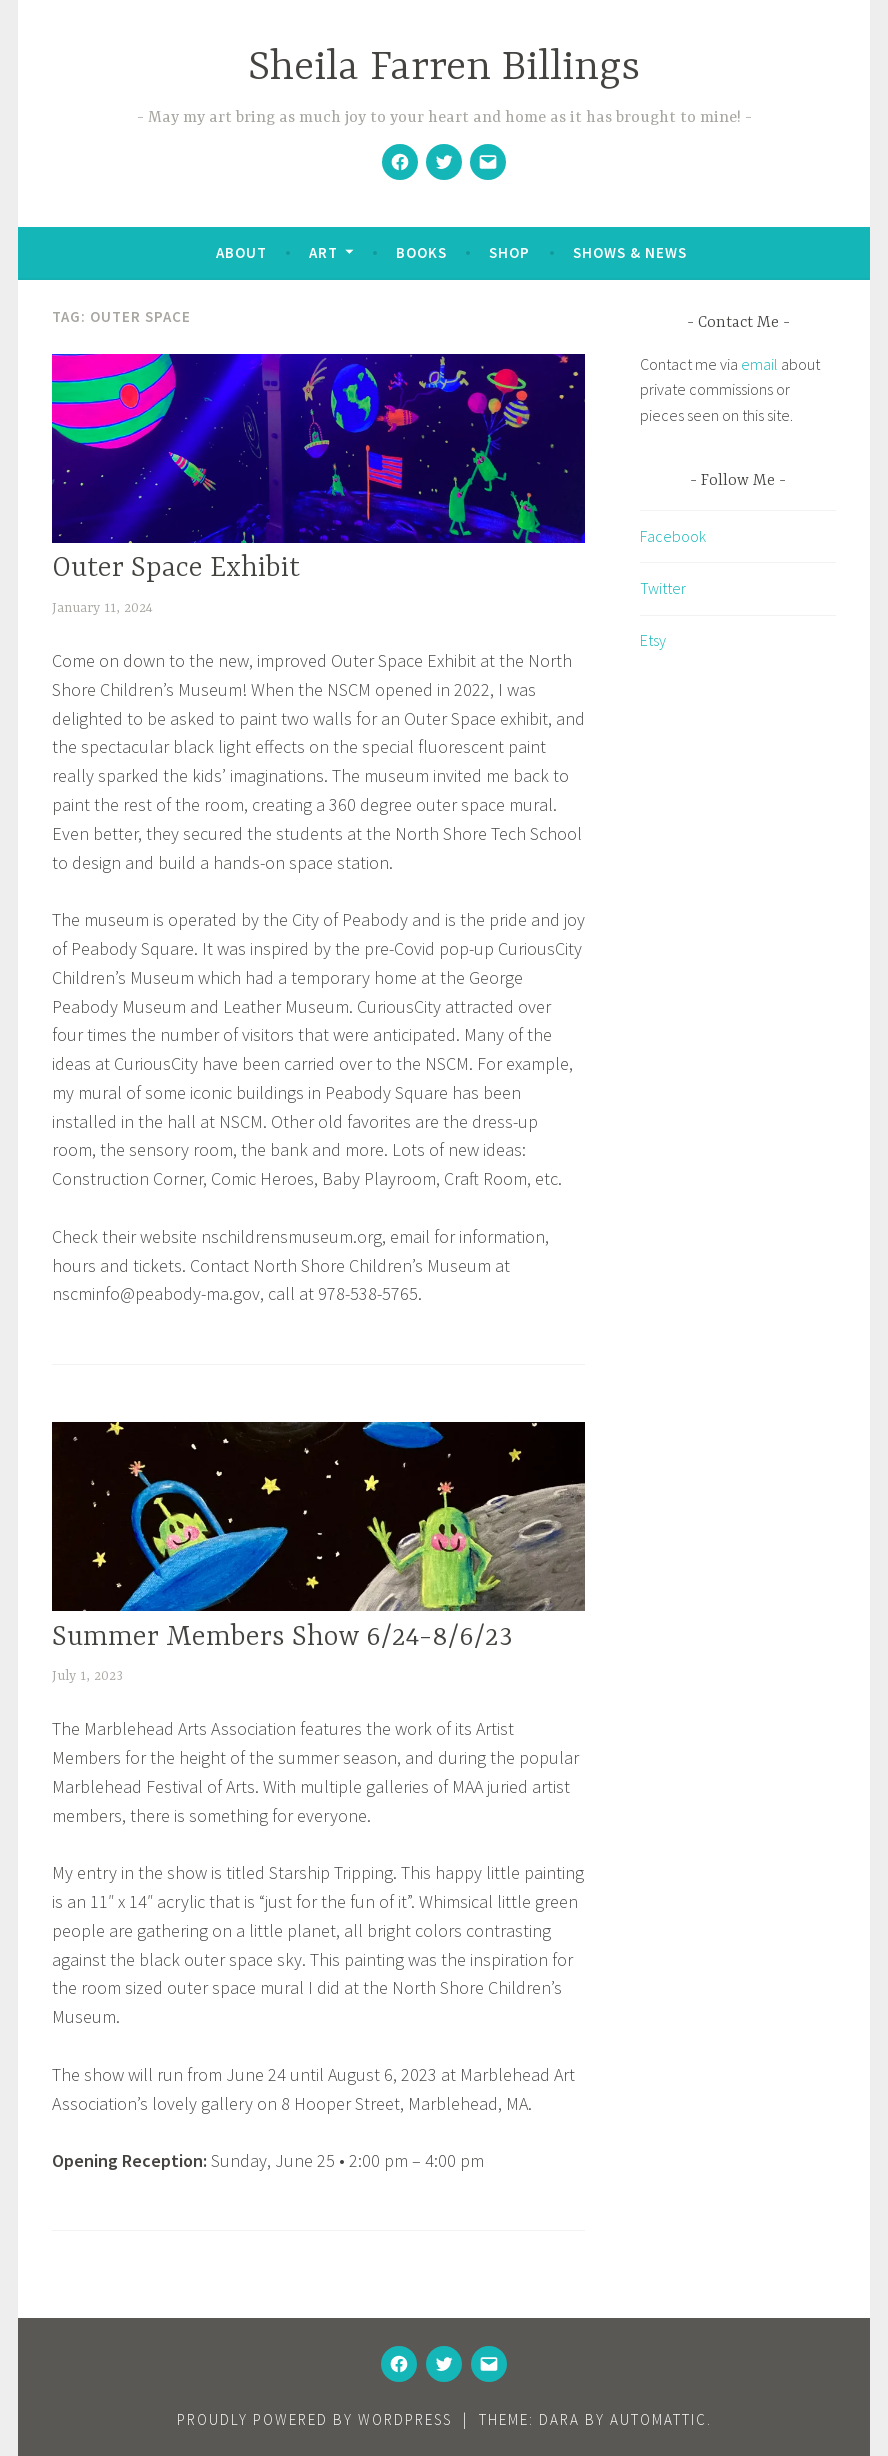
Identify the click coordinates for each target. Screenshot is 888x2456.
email (759, 364)
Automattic (658, 2419)
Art (323, 252)
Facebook (673, 536)
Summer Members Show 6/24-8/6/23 (282, 1638)
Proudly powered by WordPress (314, 2419)
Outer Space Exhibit (176, 569)
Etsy (653, 640)
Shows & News (630, 252)
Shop (509, 252)
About (241, 252)
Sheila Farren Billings (444, 68)
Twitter (663, 588)
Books (421, 252)
